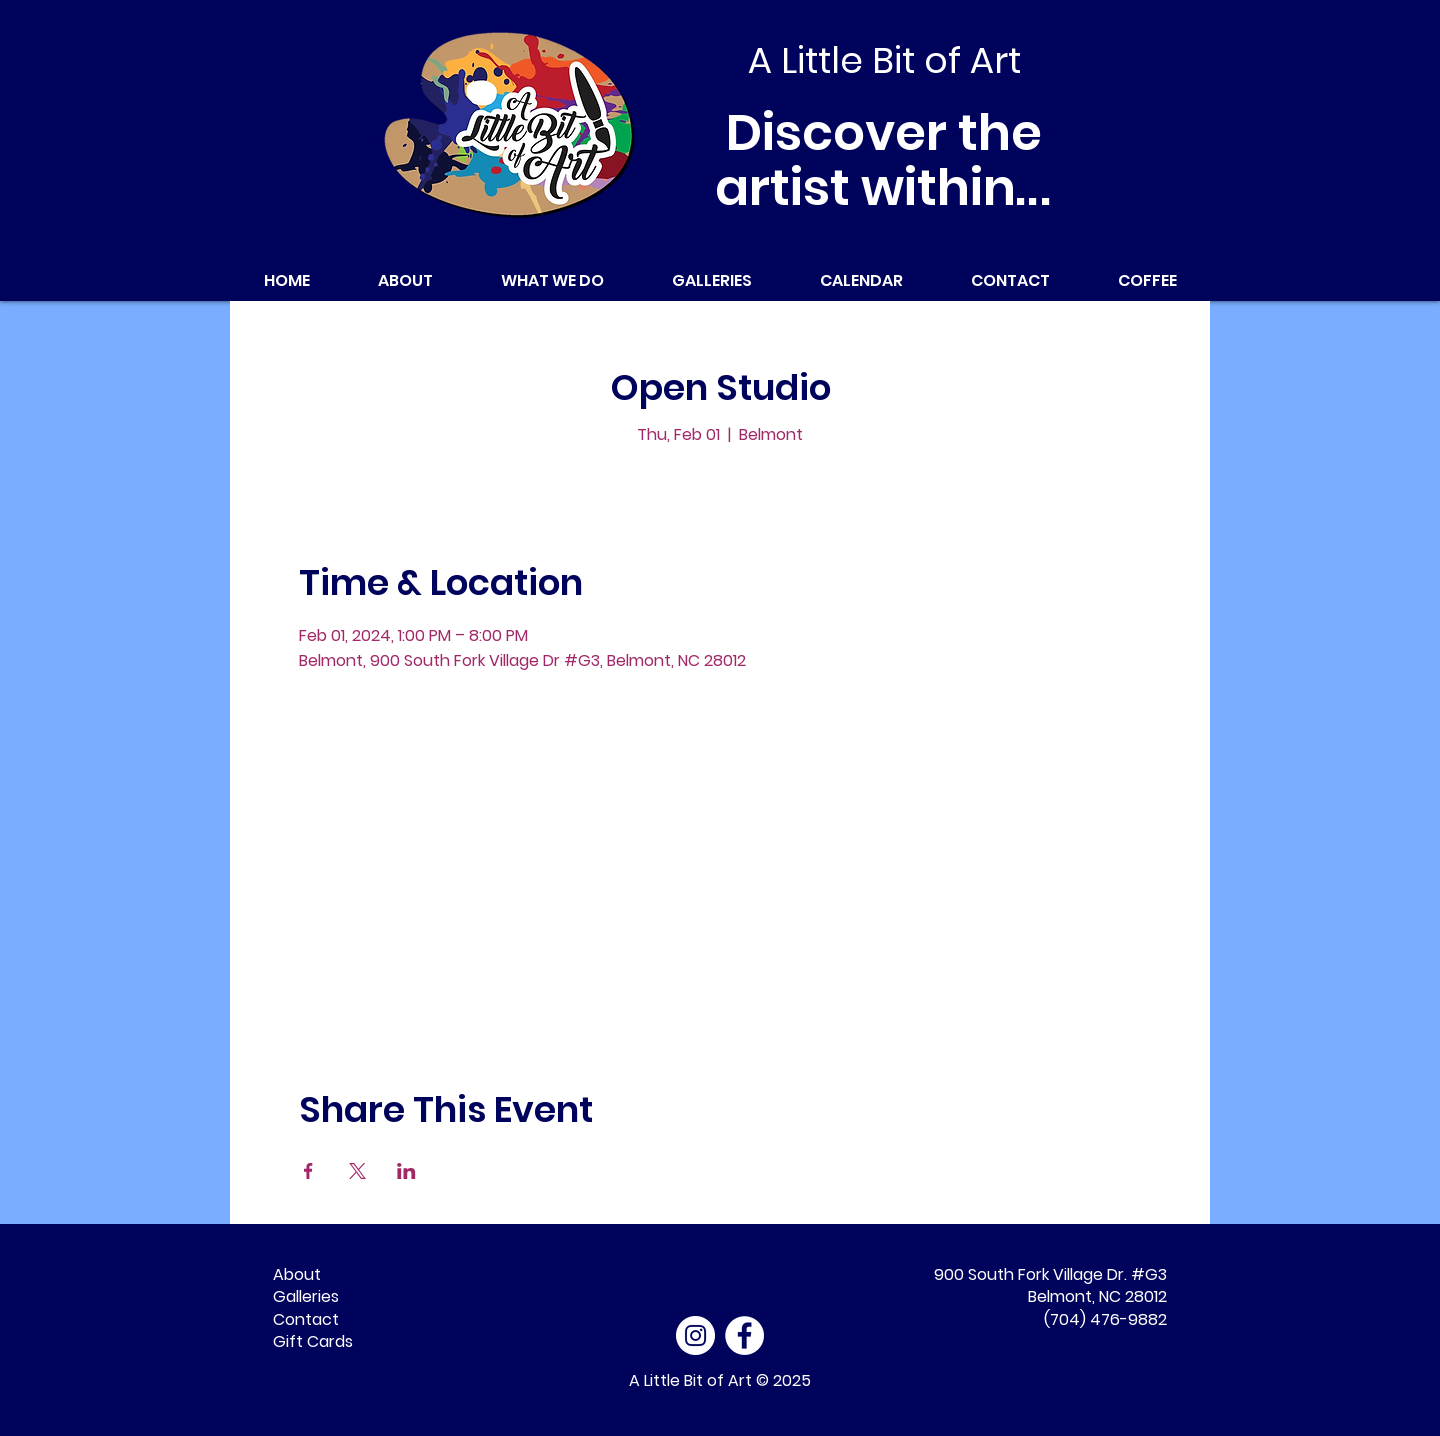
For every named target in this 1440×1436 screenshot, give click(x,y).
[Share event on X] (357, 1171)
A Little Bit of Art (690, 1380)
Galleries (306, 1296)
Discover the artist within (884, 160)
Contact (306, 1319)
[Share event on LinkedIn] (406, 1171)
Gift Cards (313, 1341)
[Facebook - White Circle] (744, 1335)
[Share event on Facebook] (308, 1171)
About (297, 1274)
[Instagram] (695, 1335)
